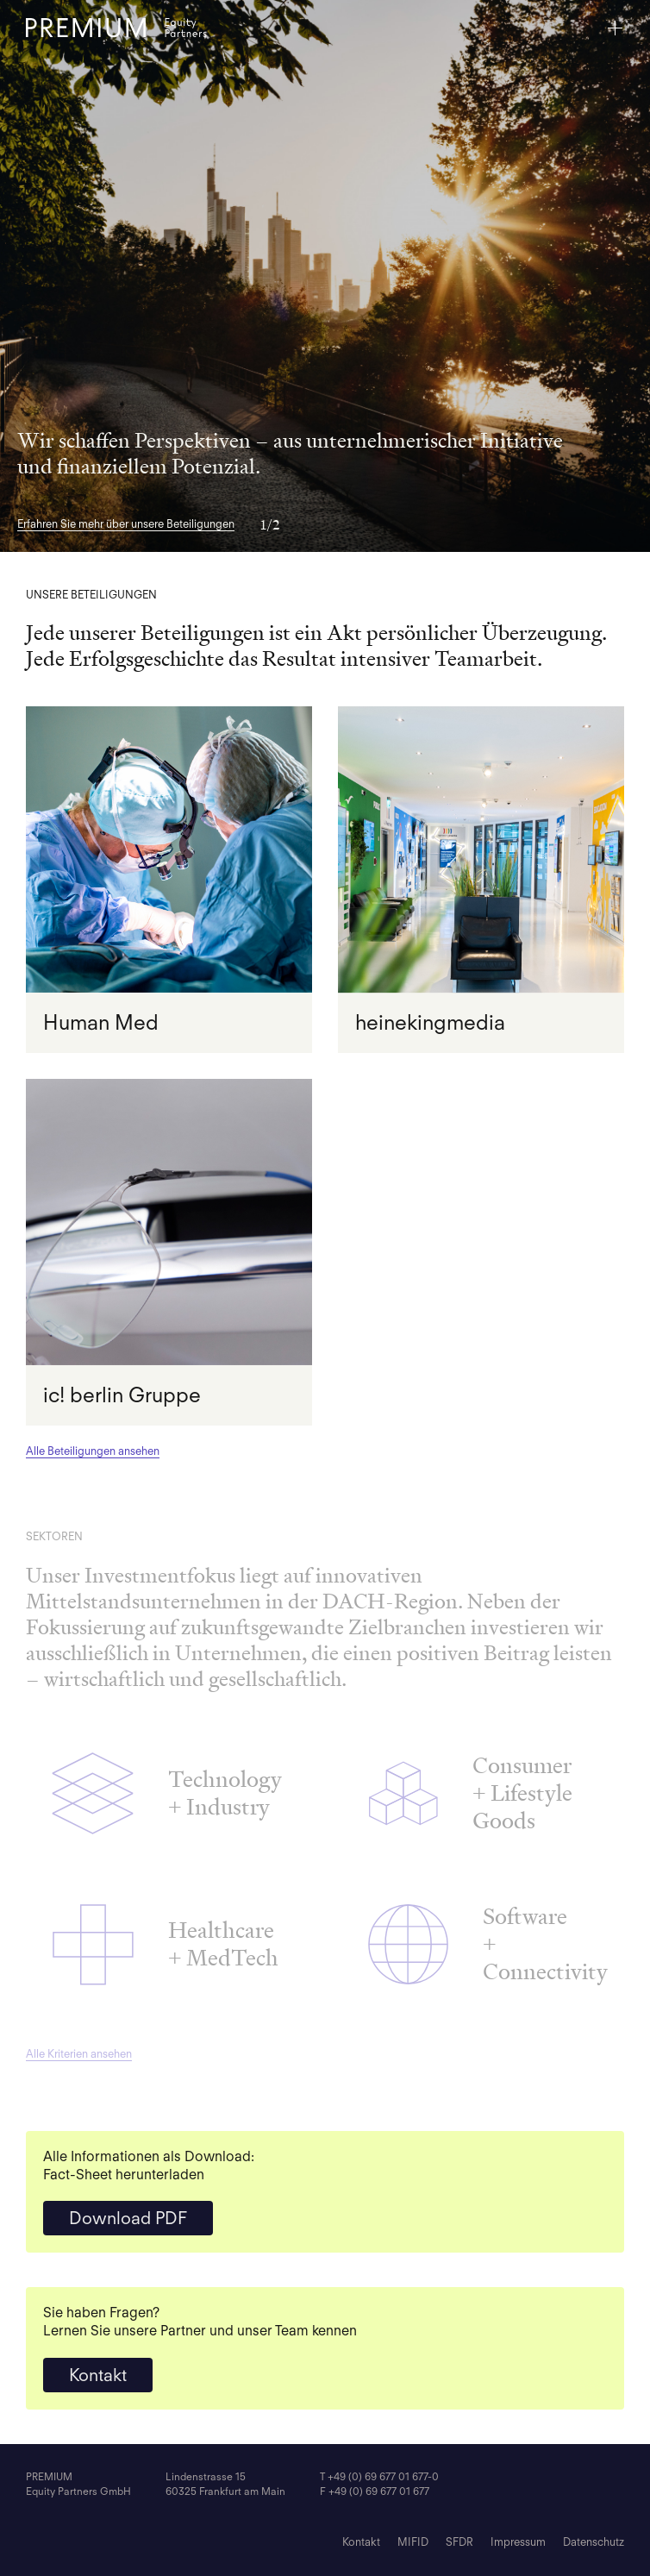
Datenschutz (593, 2541)
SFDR (459, 2541)
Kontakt (98, 2375)
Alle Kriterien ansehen (79, 2053)
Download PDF (128, 2218)
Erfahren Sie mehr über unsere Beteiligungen (125, 523)
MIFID (412, 2541)
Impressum (518, 2541)
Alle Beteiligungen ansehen (92, 1451)
